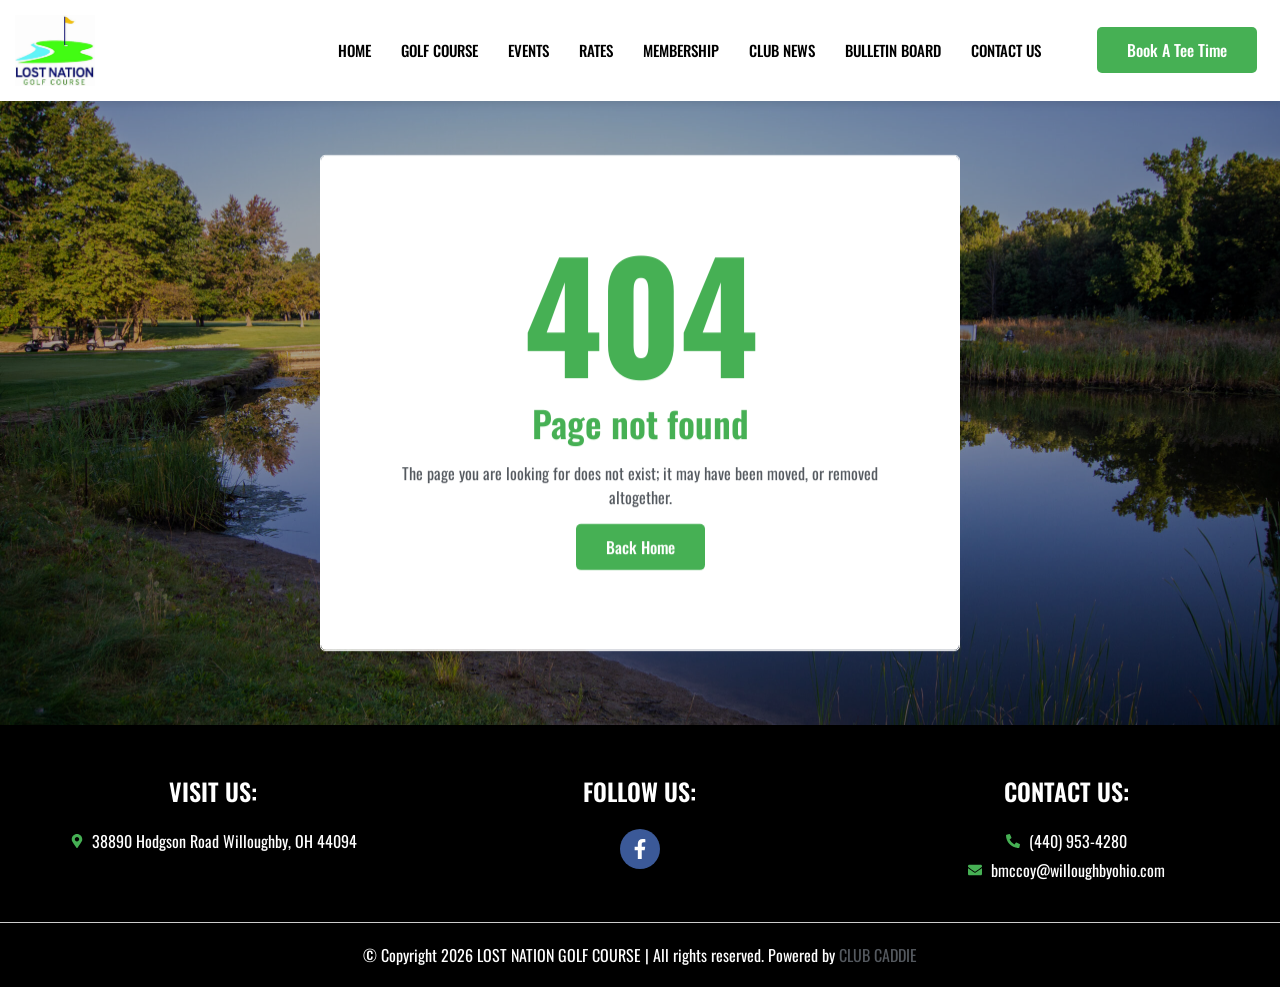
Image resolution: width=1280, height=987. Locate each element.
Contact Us (1006, 50)
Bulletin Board (893, 50)
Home (354, 50)
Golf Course (439, 50)
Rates (596, 50)
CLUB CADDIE (878, 955)
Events (528, 50)
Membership (681, 50)
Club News (782, 50)
